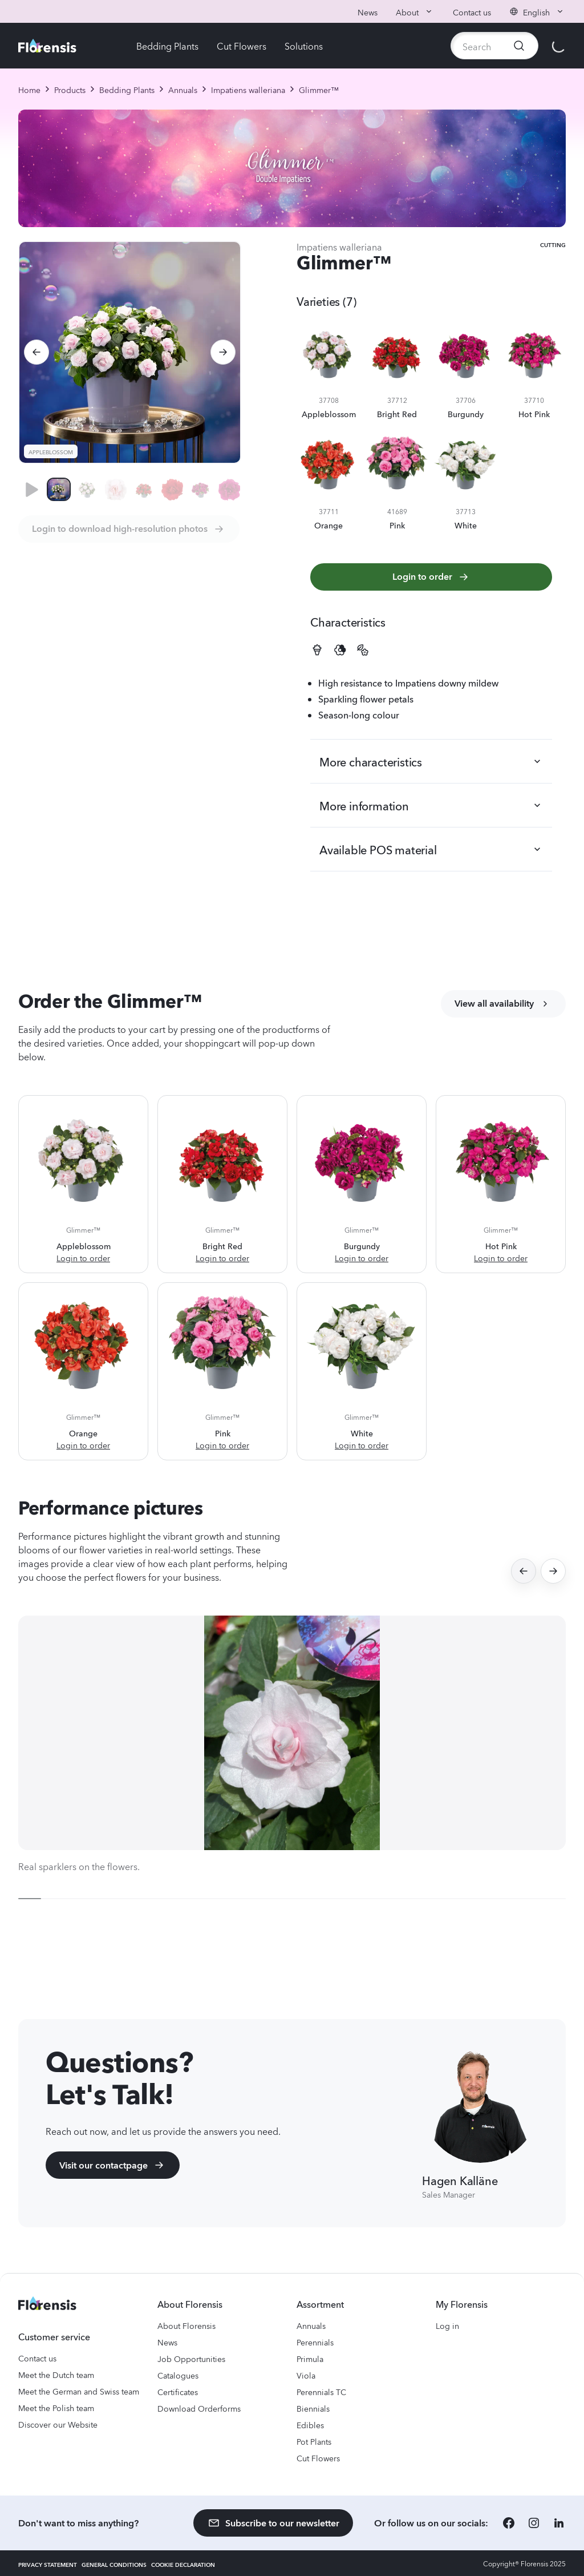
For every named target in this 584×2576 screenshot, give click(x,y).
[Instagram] (534, 2523)
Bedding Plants (167, 46)
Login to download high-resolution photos (129, 529)
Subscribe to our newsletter (273, 2523)
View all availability (503, 1004)
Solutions (304, 46)
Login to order (431, 577)
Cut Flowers (241, 46)
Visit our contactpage (112, 2165)
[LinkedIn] (559, 2523)
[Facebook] (509, 2523)
